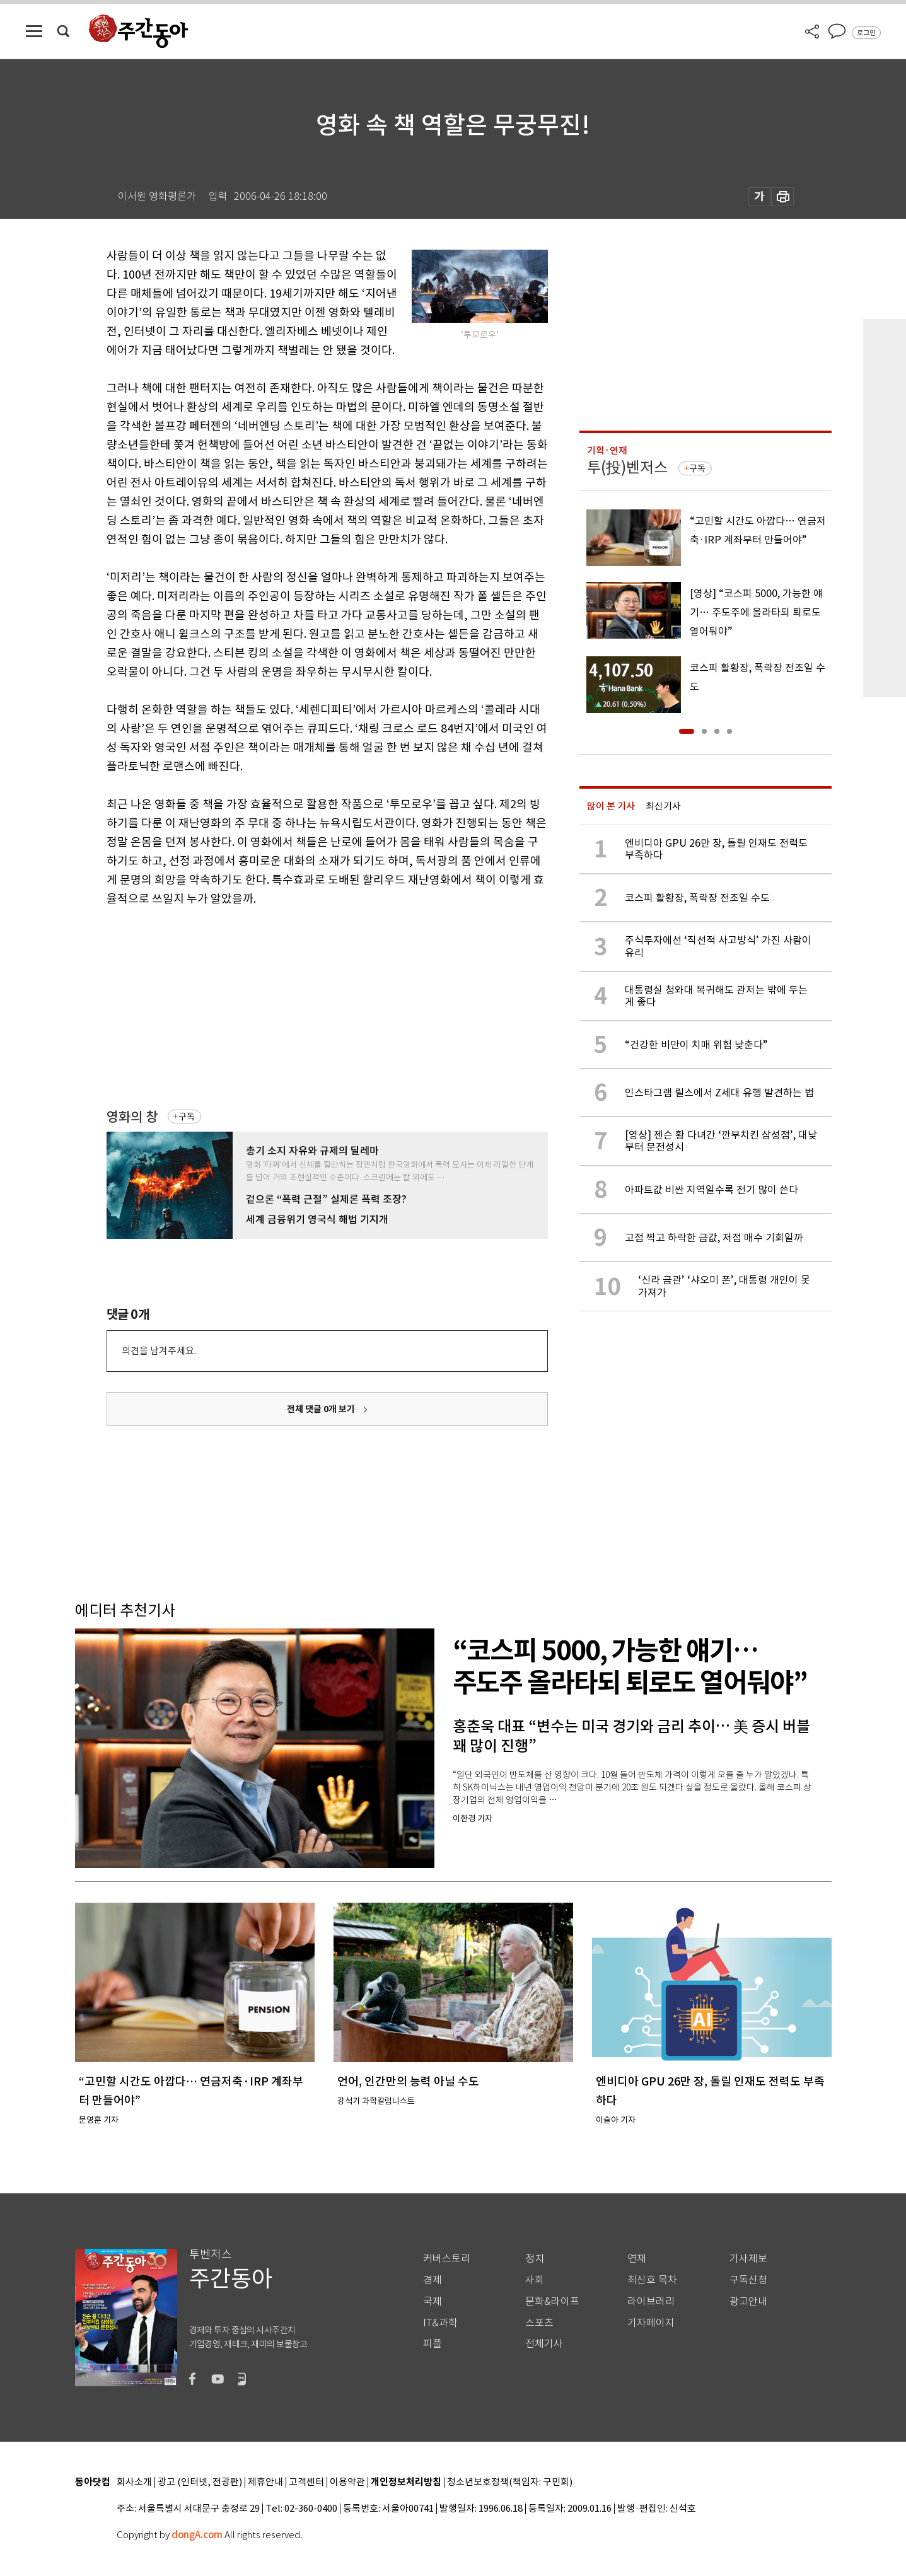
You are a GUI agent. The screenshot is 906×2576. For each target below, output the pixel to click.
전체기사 (544, 2344)
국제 (432, 2301)
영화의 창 (132, 1116)
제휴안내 (265, 2482)
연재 (636, 2259)
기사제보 (748, 2259)
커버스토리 (446, 2259)
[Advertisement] (296, 1006)
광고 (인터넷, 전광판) (200, 2482)
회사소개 (134, 2482)
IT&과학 (440, 2323)
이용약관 (347, 2482)
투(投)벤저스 (627, 467)
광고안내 (748, 2301)
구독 (186, 1116)
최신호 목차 (652, 2280)
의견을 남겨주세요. (159, 1351)
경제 (432, 2280)
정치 (534, 2259)
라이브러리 (651, 2301)
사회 (534, 2280)
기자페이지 (651, 2323)
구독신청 (748, 2280)
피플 (432, 2344)
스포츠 (539, 2323)
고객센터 (306, 2482)
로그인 (866, 32)
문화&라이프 (552, 2301)
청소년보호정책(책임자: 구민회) (509, 2482)
